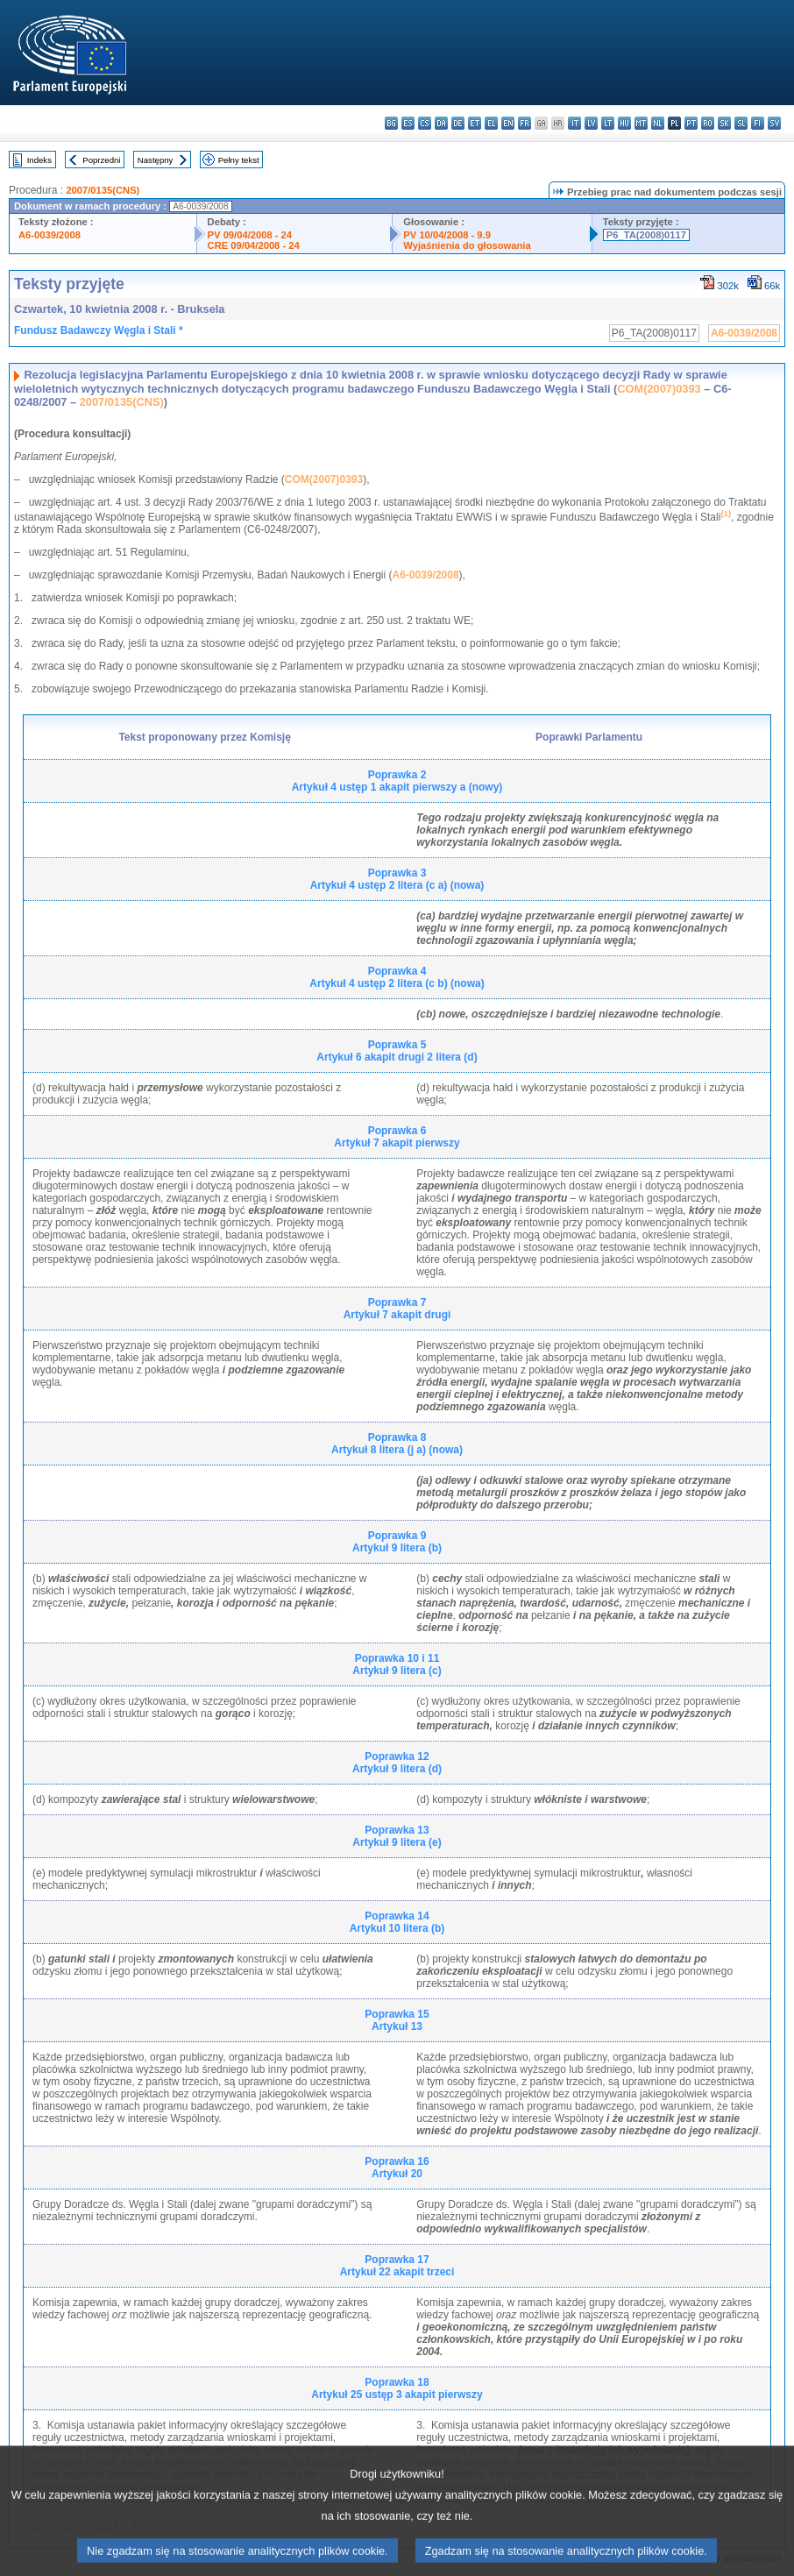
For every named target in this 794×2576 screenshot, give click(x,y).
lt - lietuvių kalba (607, 123)
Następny (156, 160)
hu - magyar (624, 123)
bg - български (391, 123)
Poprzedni (101, 160)
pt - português (691, 123)
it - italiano (574, 123)
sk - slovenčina (724, 123)
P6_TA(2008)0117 (646, 235)
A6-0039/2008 (49, 235)
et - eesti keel (474, 123)
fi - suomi (757, 123)
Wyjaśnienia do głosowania (466, 245)
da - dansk (441, 123)
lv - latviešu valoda (591, 123)
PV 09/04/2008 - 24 (250, 235)
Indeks (39, 160)
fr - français (524, 123)
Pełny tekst (238, 160)
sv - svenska (774, 123)
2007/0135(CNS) (102, 190)
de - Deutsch (457, 123)
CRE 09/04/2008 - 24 (254, 245)
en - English (507, 123)
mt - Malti (641, 123)
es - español (408, 123)
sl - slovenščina (741, 123)
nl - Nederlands (657, 123)
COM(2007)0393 (658, 388)
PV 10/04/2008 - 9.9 (447, 235)
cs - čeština (424, 123)
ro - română (707, 123)
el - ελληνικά (491, 123)
